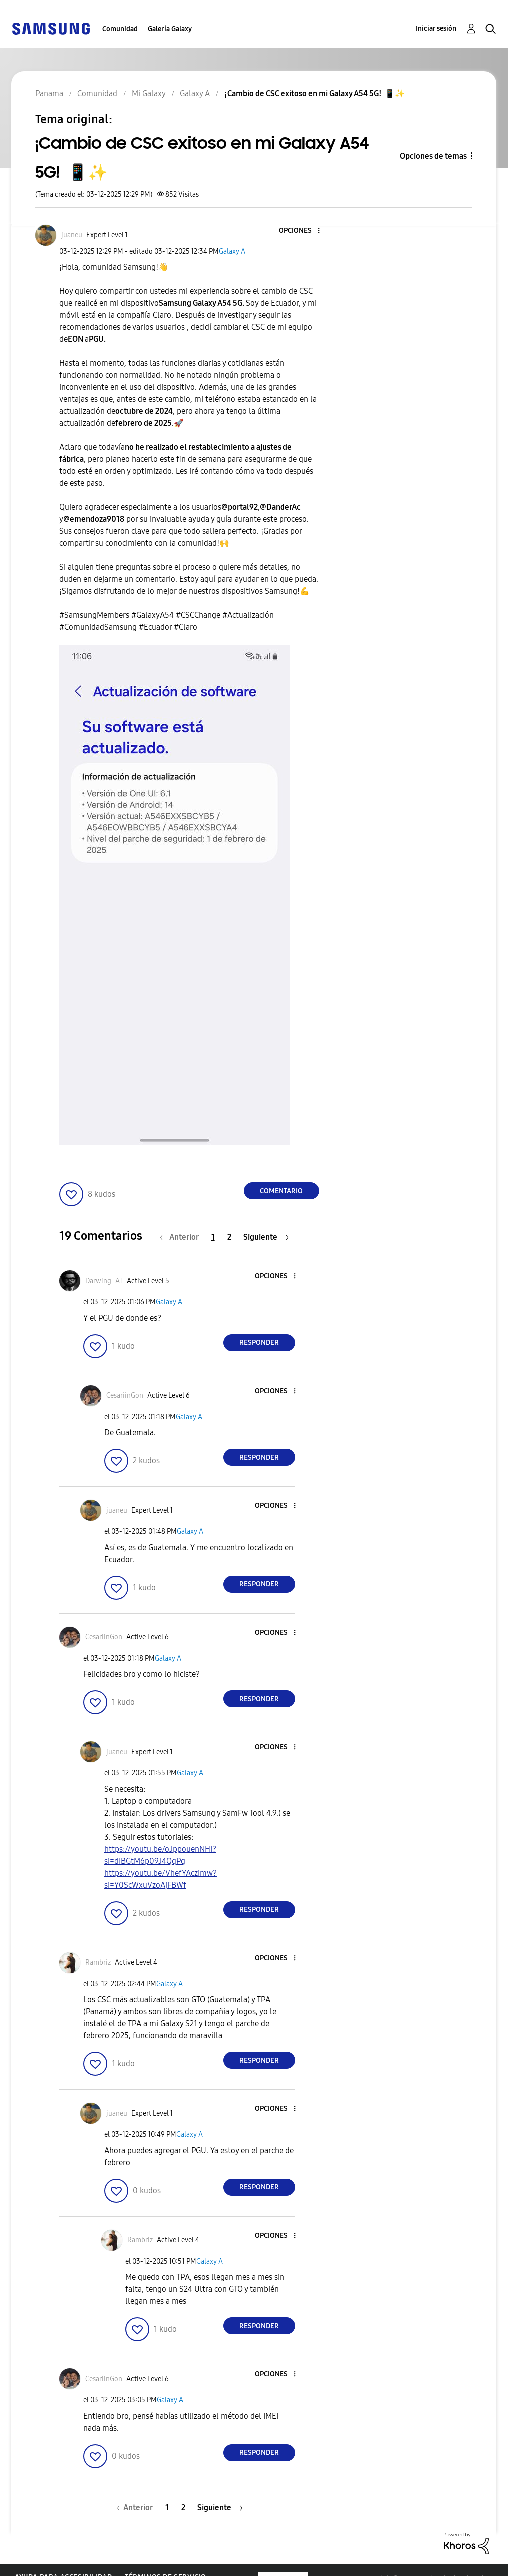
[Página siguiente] (266, 1237)
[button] (302, 231)
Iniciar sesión (436, 28)
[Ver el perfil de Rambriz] (98, 1962)
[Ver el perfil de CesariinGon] (125, 1395)
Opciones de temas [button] (433, 156)
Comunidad (120, 29)
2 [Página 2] (230, 1237)
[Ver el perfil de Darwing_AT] (104, 1281)
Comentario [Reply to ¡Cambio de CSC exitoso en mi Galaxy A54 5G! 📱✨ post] (281, 1191)
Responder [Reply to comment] (259, 1342)
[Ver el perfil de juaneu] (72, 235)
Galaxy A (232, 251)
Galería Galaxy (170, 29)
